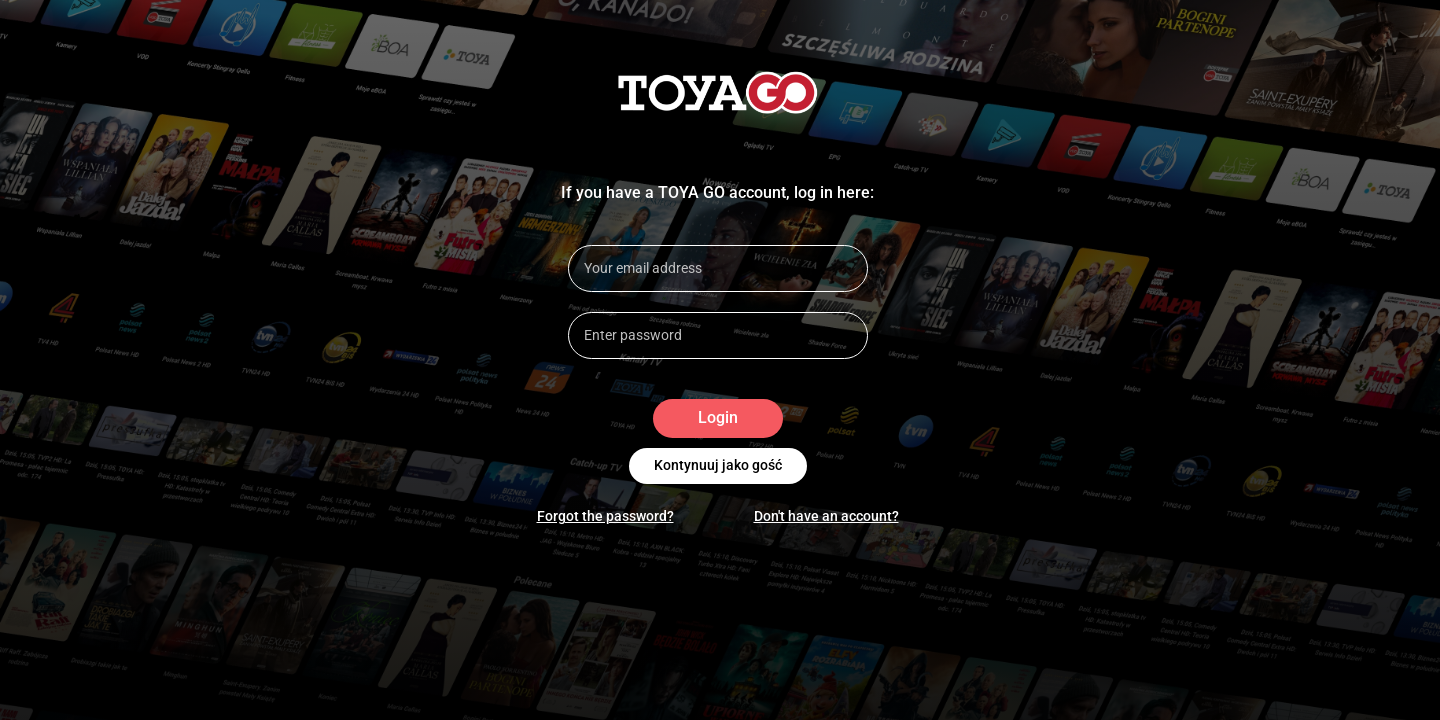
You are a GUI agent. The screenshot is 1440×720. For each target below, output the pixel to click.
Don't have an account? (826, 516)
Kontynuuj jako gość (718, 466)
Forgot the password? (605, 516)
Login (718, 418)
